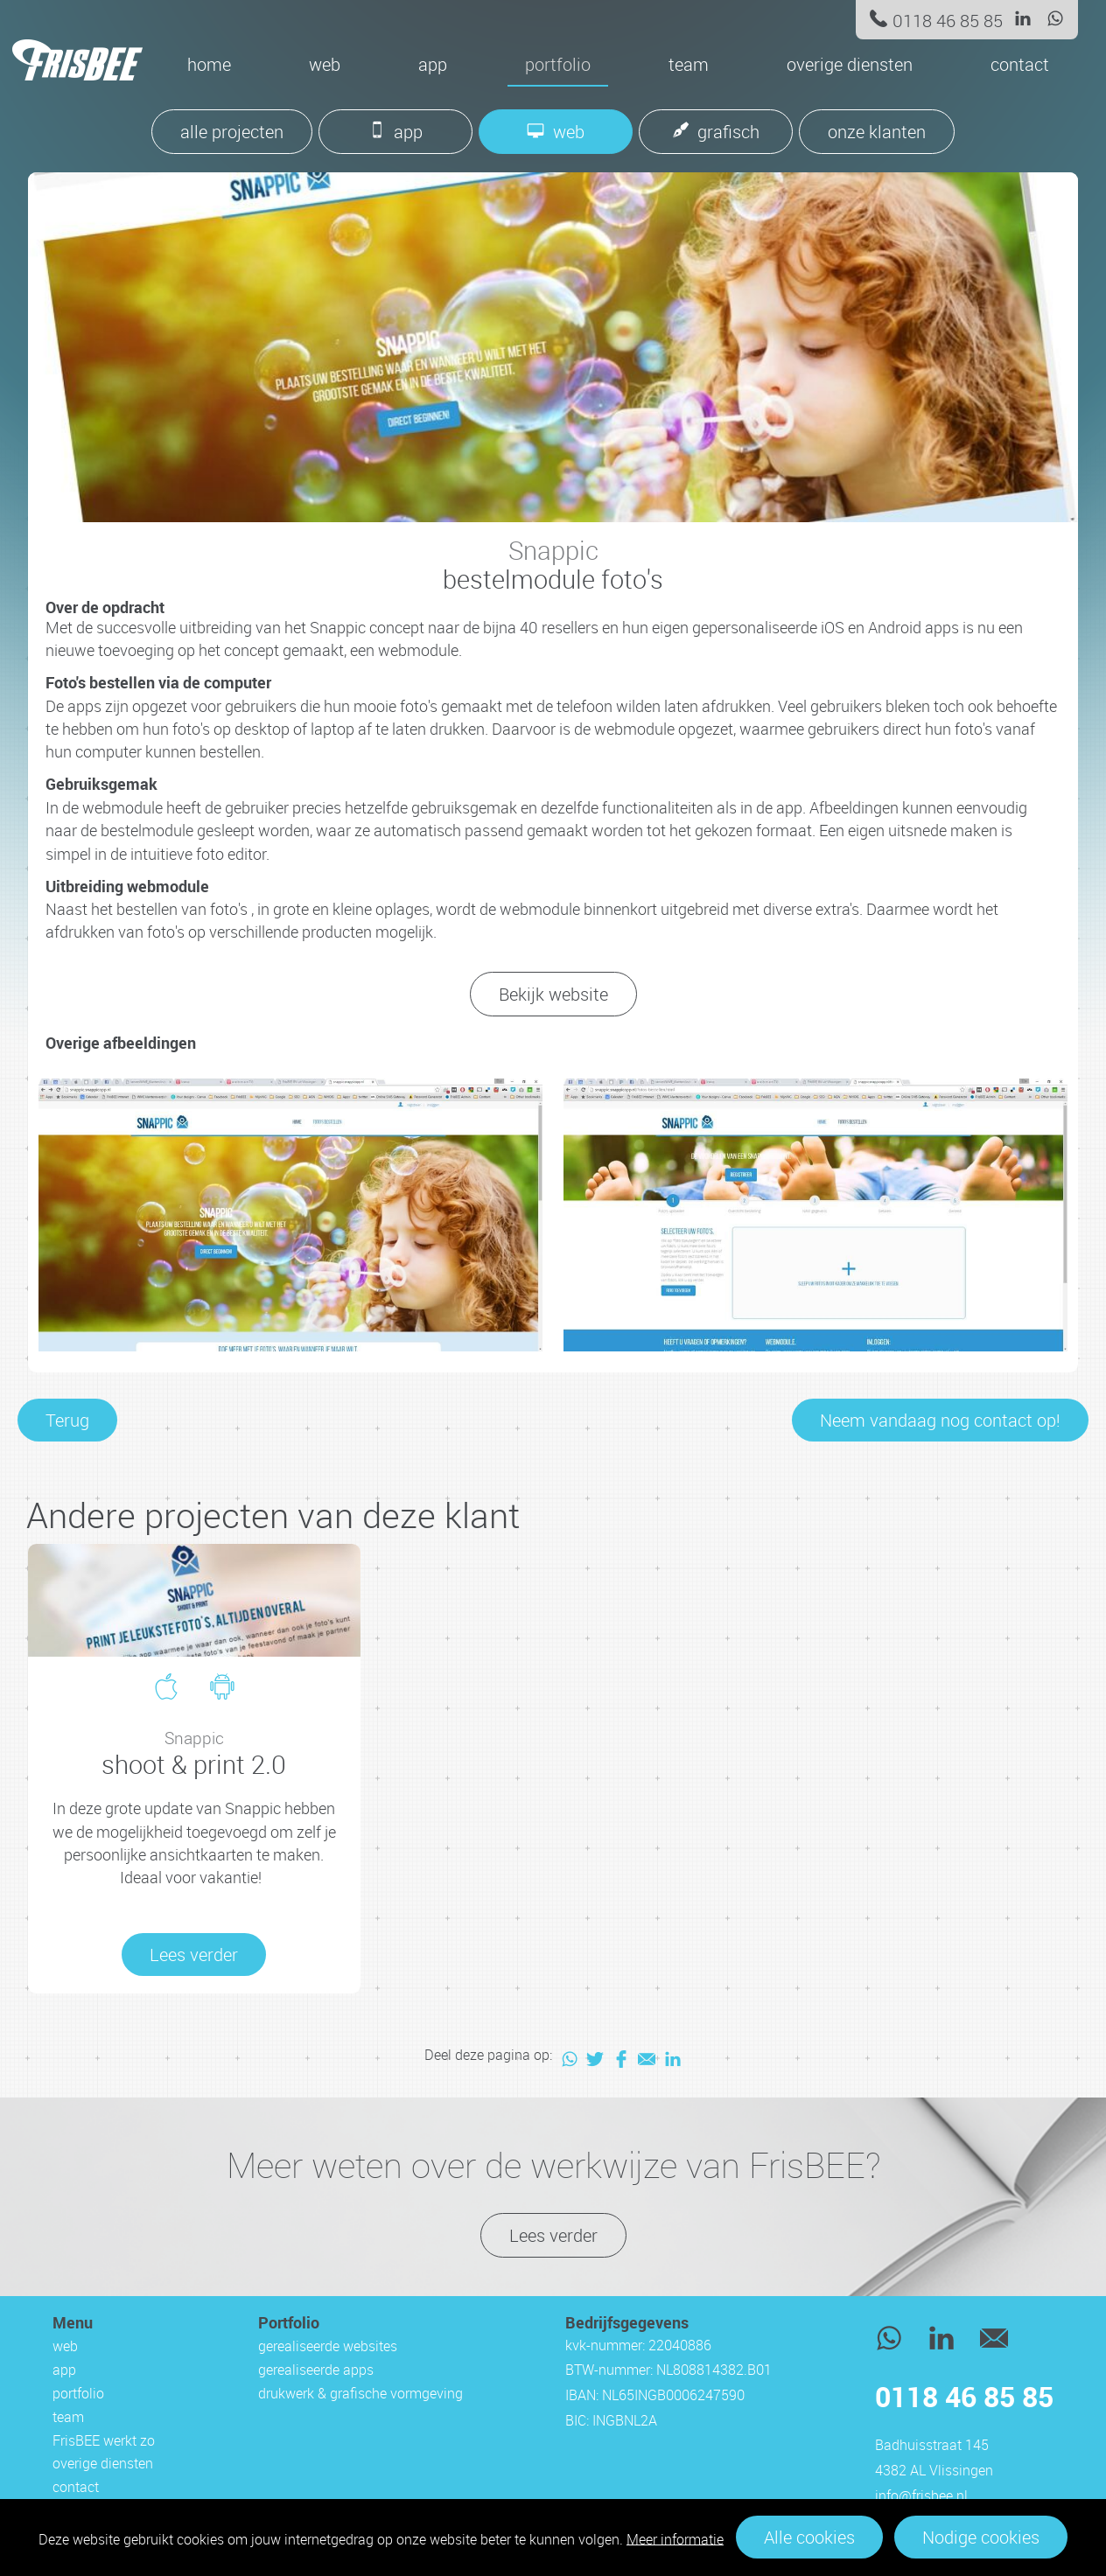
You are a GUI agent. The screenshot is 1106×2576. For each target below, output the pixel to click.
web (324, 64)
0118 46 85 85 (947, 20)
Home (209, 64)
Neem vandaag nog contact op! (940, 1420)
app (432, 64)
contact (1019, 64)
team (688, 64)
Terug (67, 1420)
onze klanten (877, 131)
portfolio (558, 64)
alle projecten (232, 131)
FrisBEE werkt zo (103, 2440)
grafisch (728, 131)
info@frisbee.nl (921, 2495)
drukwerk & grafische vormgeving (360, 2393)
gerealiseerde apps (316, 2369)
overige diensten (850, 64)
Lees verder (553, 2235)
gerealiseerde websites (327, 2346)
